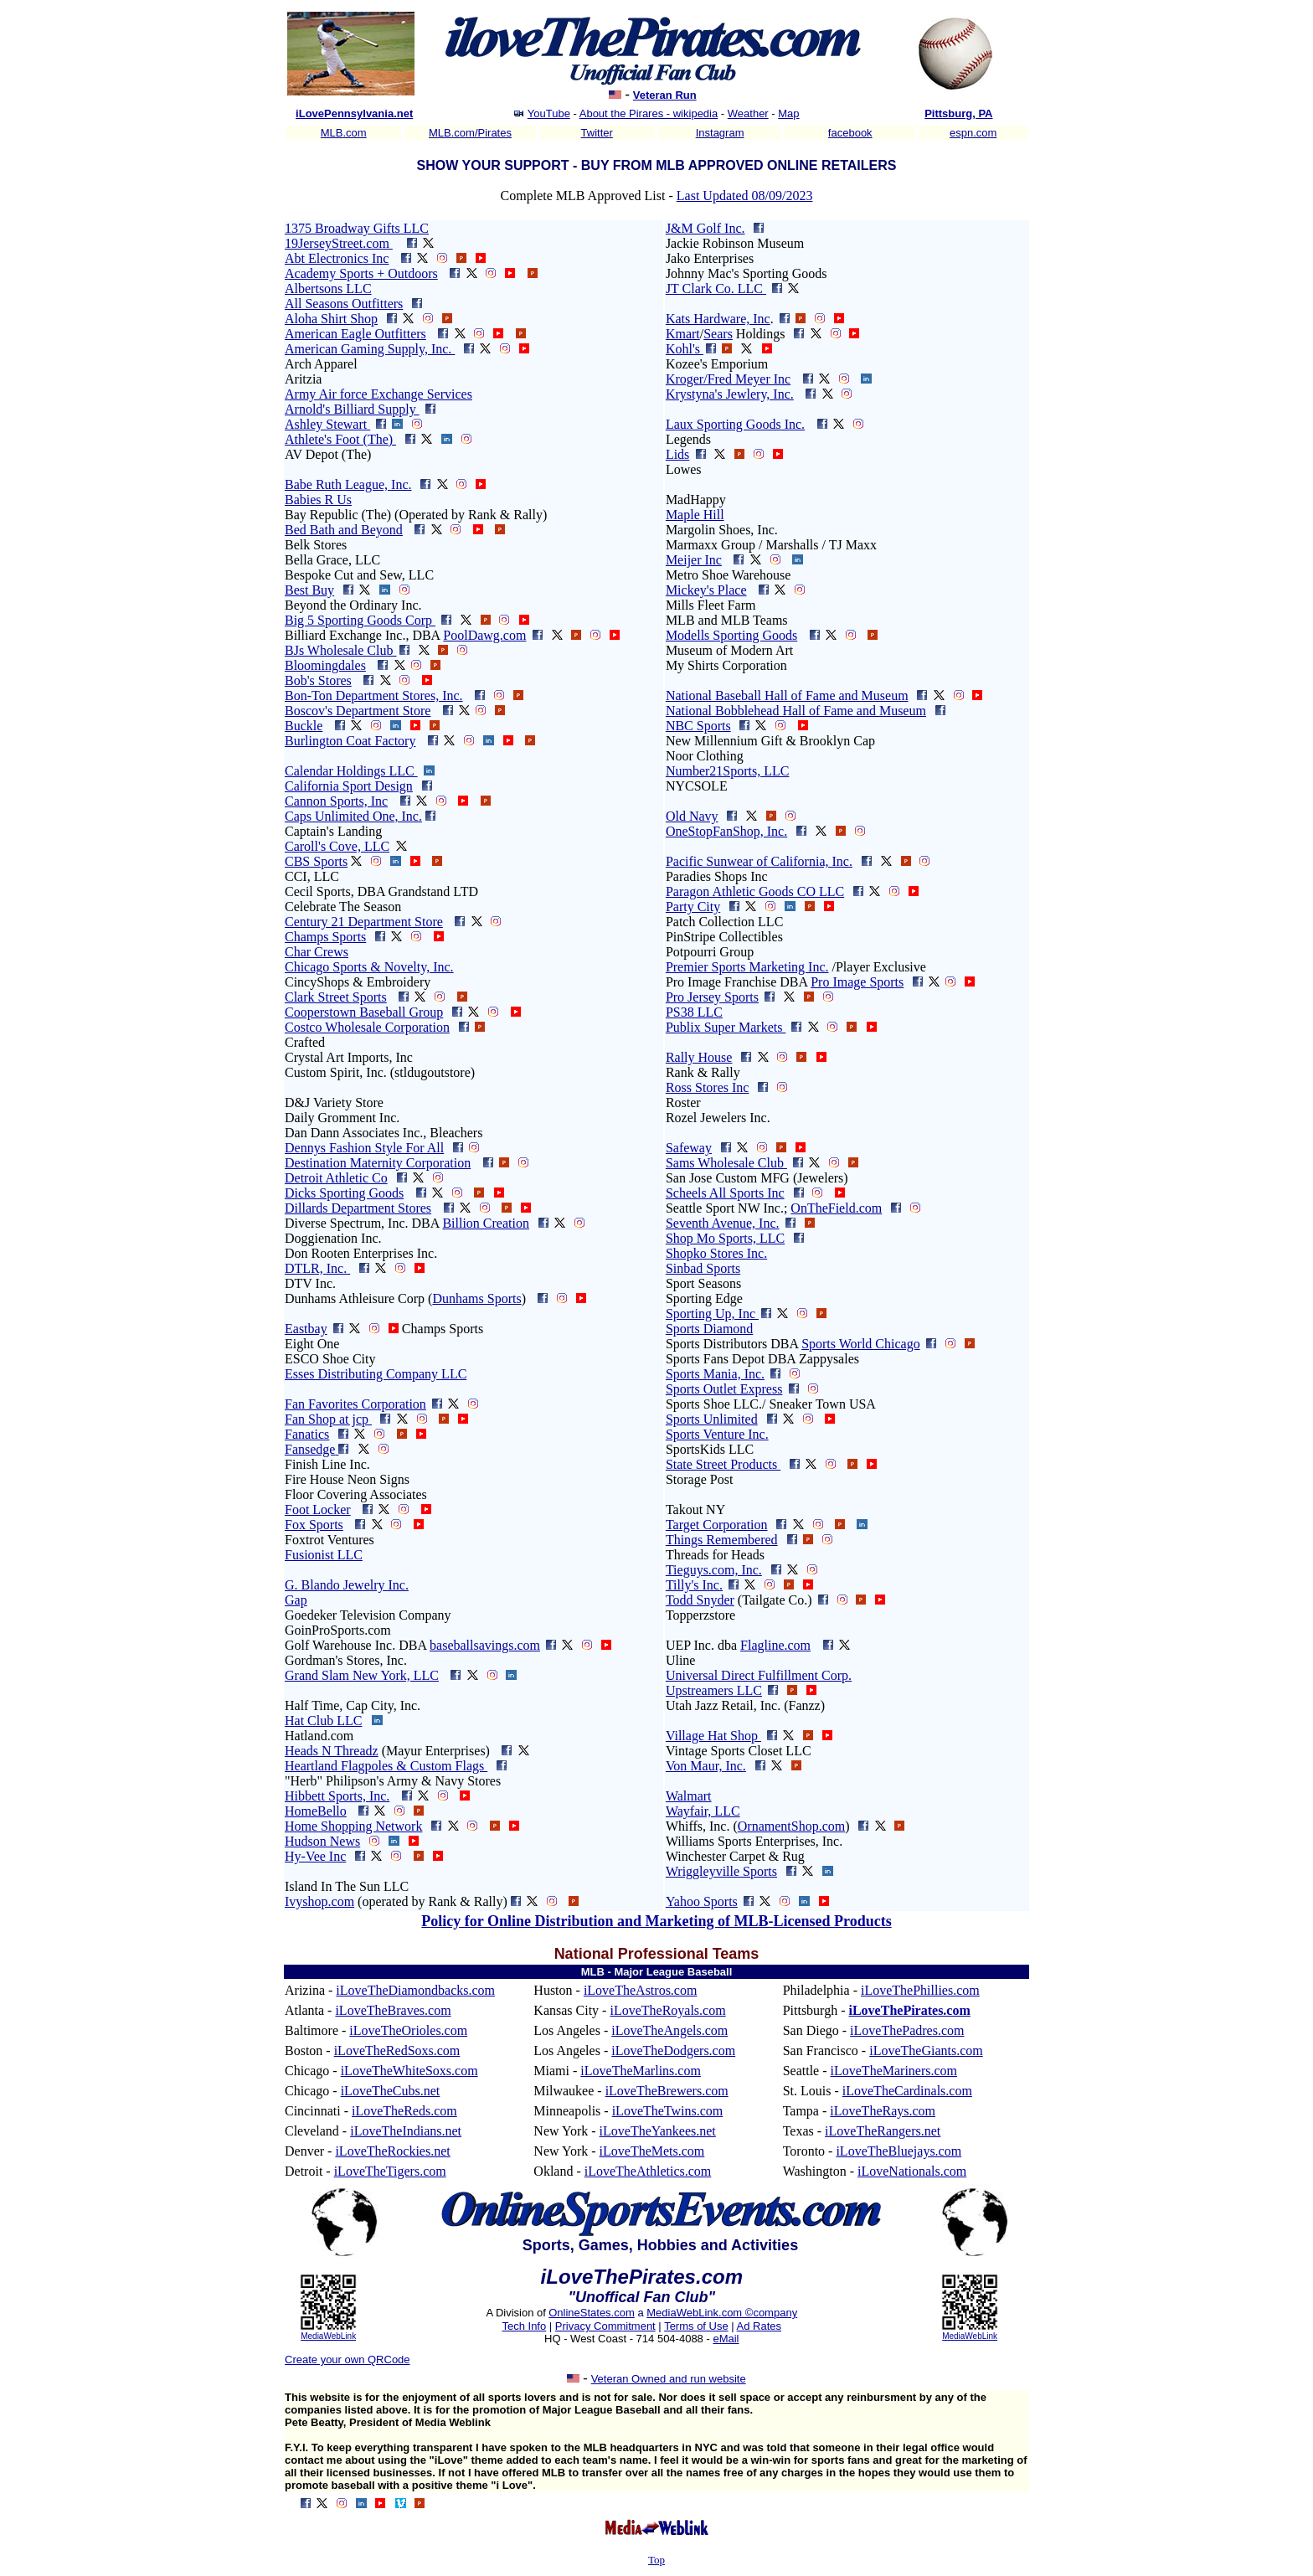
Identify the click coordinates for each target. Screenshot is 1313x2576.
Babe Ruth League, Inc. (348, 484)
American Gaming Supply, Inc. (370, 349)
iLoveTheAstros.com (641, 1990)
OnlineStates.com (591, 2312)
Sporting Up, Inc (712, 1313)
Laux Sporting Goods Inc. (735, 424)
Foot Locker (318, 1509)
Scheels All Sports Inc (725, 1193)
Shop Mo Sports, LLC (725, 1238)
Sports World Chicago (860, 1344)
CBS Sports (316, 861)
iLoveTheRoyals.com (667, 2010)
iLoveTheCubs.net (390, 2091)
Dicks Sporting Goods (344, 1193)
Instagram (720, 132)
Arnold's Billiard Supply (352, 409)
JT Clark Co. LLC (716, 288)
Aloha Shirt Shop (331, 319)
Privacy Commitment (605, 2326)
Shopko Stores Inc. (716, 1253)
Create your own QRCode (347, 2359)
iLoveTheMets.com (652, 2151)
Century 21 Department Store (364, 921)
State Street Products (723, 1464)
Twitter (597, 132)
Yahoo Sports (702, 1901)
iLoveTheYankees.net (658, 2131)
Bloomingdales (325, 665)
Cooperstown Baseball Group (364, 1012)
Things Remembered (722, 1540)
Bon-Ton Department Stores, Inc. (374, 695)
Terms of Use (696, 2326)
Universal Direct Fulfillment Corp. (759, 1675)
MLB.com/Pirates (470, 132)
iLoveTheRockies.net (392, 2151)
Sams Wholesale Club (726, 1163)
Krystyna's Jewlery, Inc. (730, 394)
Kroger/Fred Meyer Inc (728, 379)
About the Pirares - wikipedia (648, 113)
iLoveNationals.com (911, 2171)
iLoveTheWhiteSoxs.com (409, 2070)
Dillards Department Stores (358, 1208)
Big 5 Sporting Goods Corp (360, 620)
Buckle (303, 726)
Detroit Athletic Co (336, 1178)
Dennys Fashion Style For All (364, 1148)
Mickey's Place (706, 590)
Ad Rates (759, 2326)
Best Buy (309, 590)
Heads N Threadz (331, 1751)
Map (788, 113)
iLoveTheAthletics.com (648, 2171)
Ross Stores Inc (707, 1087)
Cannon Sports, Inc (336, 801)
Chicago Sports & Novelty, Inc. (369, 967)
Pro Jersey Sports (712, 997)
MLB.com (344, 132)
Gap (296, 1600)
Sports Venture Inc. (717, 1434)
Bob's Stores (318, 680)
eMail (726, 2338)
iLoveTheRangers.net (882, 2131)
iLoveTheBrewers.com (667, 2091)
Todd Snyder (700, 1600)
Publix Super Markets (726, 1027)
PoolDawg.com (484, 635)
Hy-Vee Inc (315, 1856)
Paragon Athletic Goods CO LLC (755, 891)
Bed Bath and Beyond (344, 530)
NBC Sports (698, 726)
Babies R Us (318, 499)
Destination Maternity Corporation (378, 1163)
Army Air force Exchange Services (378, 394)
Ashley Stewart (327, 424)
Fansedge (310, 1449)
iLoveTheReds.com (404, 2111)
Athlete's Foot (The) (340, 439)
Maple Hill (695, 514)
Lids (677, 454)
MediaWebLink (328, 2336)
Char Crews (316, 952)
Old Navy (692, 816)
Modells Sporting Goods (731, 635)
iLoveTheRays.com (882, 2111)
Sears (718, 334)
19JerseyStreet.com (339, 243)
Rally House (699, 1057)
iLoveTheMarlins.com (640, 2070)
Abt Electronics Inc (337, 258)
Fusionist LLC (324, 1555)
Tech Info (524, 2326)
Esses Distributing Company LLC (375, 1374)
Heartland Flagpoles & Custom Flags (386, 1766)
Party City (693, 906)
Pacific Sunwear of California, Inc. (759, 861)
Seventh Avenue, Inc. (723, 1223)
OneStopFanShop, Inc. (726, 831)
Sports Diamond (709, 1328)
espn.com (973, 132)
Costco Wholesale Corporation (367, 1027)
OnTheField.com (836, 1208)
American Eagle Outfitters (355, 334)
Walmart (689, 1796)
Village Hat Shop (713, 1735)
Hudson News (322, 1841)
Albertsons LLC (328, 288)
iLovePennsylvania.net (354, 113)
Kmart (683, 334)
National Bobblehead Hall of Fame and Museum (796, 710)
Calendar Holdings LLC (351, 771)
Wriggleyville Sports (721, 1871)
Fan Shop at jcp (328, 1419)
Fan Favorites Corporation (355, 1404)
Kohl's (684, 349)
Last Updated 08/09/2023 (745, 195)
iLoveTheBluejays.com (898, 2151)
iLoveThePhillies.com (920, 1990)
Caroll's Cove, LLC (337, 846)
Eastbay (306, 1328)
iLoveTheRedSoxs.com (397, 2050)
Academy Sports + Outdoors (361, 273)
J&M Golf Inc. (705, 228)
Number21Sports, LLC (728, 771)
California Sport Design (349, 786)
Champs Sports (325, 937)
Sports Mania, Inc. (715, 1374)
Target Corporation (717, 1524)
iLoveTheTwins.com (667, 2111)
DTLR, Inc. (317, 1268)
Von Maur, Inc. (706, 1766)
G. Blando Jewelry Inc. (347, 1585)
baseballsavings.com (485, 1645)
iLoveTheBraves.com (393, 2010)
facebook (850, 132)
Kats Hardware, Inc (718, 319)
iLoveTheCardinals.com (907, 2091)
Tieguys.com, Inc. (714, 1570)
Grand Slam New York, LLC (362, 1675)
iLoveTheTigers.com (390, 2171)
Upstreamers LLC (714, 1690)
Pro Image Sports (857, 982)
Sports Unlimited (712, 1419)
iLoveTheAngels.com (669, 2030)
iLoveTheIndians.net (405, 2131)
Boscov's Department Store (357, 710)
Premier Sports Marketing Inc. (747, 967)
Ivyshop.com (319, 1901)
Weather (748, 113)
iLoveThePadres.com (907, 2030)
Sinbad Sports (703, 1268)
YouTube (549, 113)
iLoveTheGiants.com (926, 2050)
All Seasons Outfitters (344, 303)
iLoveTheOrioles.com (408, 2030)
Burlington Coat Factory (350, 741)
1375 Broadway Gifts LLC (357, 228)
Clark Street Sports (336, 997)
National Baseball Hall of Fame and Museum (787, 695)
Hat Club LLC (323, 1720)
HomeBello (316, 1811)
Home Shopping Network (353, 1826)
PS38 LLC (694, 1012)
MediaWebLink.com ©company (721, 2312)
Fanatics (307, 1434)
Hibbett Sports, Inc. (337, 1796)
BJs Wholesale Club (340, 650)
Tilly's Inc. (694, 1585)
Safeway (689, 1148)
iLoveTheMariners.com (894, 2070)
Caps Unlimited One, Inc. (353, 816)
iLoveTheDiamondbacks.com (415, 1990)
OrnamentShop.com (791, 1826)
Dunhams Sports (476, 1298)
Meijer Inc (694, 560)
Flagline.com (775, 1645)
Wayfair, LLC (703, 1811)
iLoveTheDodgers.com (673, 2050)
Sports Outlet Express (724, 1389)
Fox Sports (314, 1524)
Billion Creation (485, 1223)
